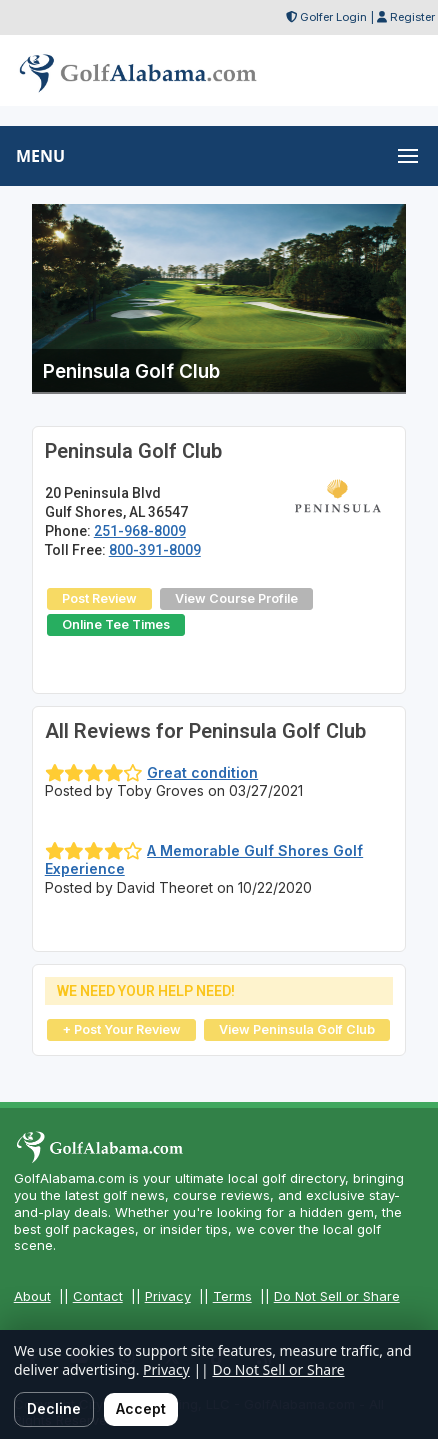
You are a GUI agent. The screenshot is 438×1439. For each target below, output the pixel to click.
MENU (40, 156)
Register (412, 17)
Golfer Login (333, 17)
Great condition (202, 772)
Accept (141, 1408)
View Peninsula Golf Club (297, 1029)
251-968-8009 (140, 531)
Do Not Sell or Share (337, 1296)
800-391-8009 (155, 550)
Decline (54, 1408)
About (32, 1296)
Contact (98, 1296)
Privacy (168, 1296)
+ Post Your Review (121, 1029)
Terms (232, 1296)
